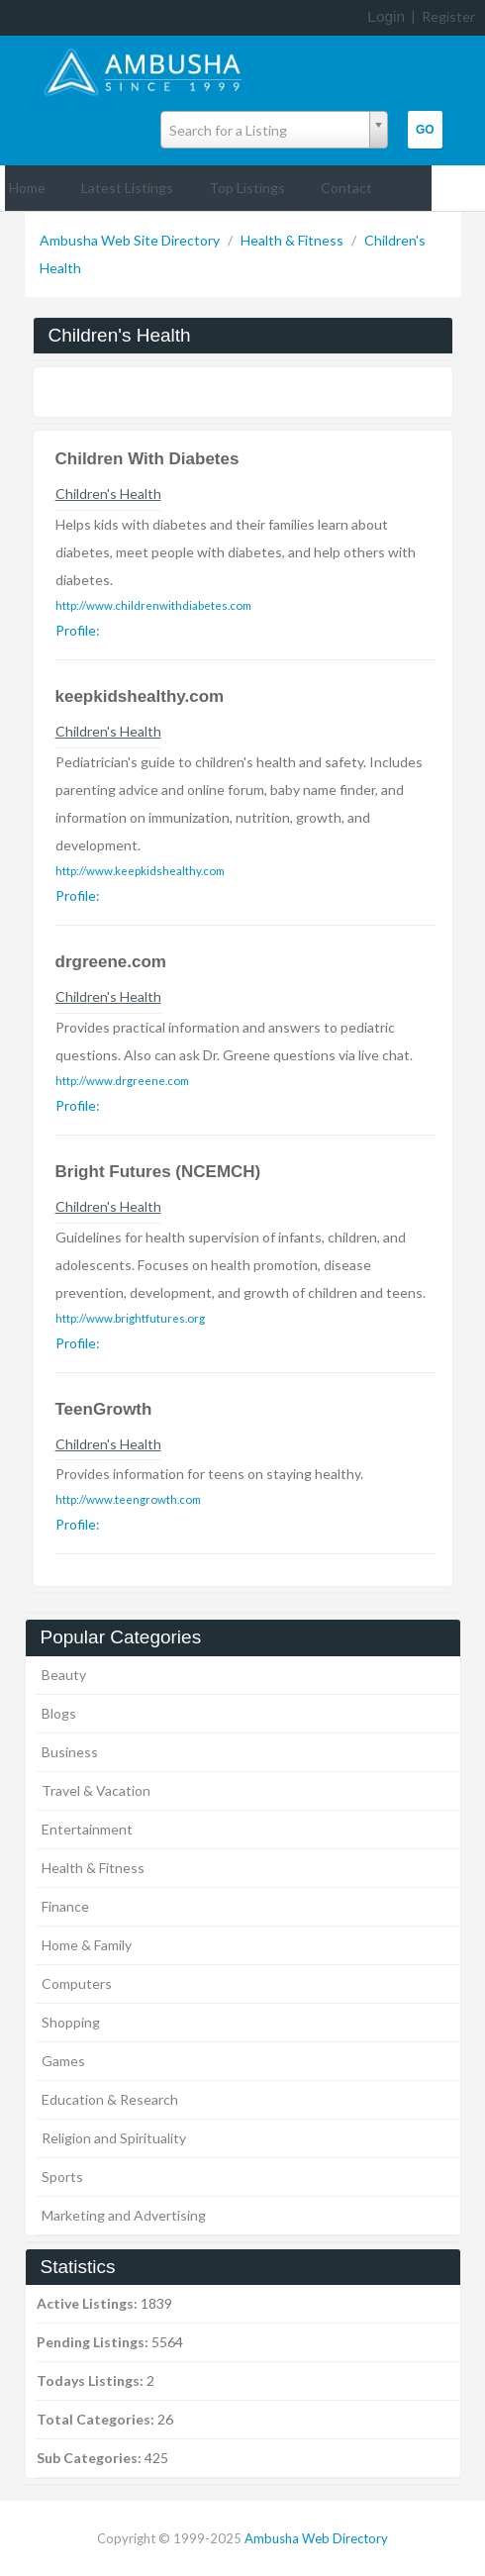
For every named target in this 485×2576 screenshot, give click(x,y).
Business (70, 1751)
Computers (77, 1983)
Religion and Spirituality (114, 2138)
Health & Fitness (293, 240)
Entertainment (87, 1829)
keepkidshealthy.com (140, 696)
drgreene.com (110, 961)
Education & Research (110, 2099)
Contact (346, 187)
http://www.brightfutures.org (130, 1318)
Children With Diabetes (147, 458)
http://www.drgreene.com (122, 1080)
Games (63, 2060)
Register (448, 16)
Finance (65, 1906)
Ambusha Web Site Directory (131, 240)
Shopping (71, 2022)
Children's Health (108, 493)
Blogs (59, 1713)
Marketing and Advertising (124, 2215)
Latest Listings (127, 187)
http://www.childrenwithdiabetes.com (153, 605)
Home (27, 187)
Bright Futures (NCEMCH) (158, 1171)
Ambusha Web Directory (316, 2538)
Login (386, 16)
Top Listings (247, 187)
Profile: (77, 630)
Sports (62, 2176)
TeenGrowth (103, 1409)
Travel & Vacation (96, 1790)
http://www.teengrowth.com (128, 1499)
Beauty (64, 1674)
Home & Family (87, 1944)
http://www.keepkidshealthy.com (140, 870)
